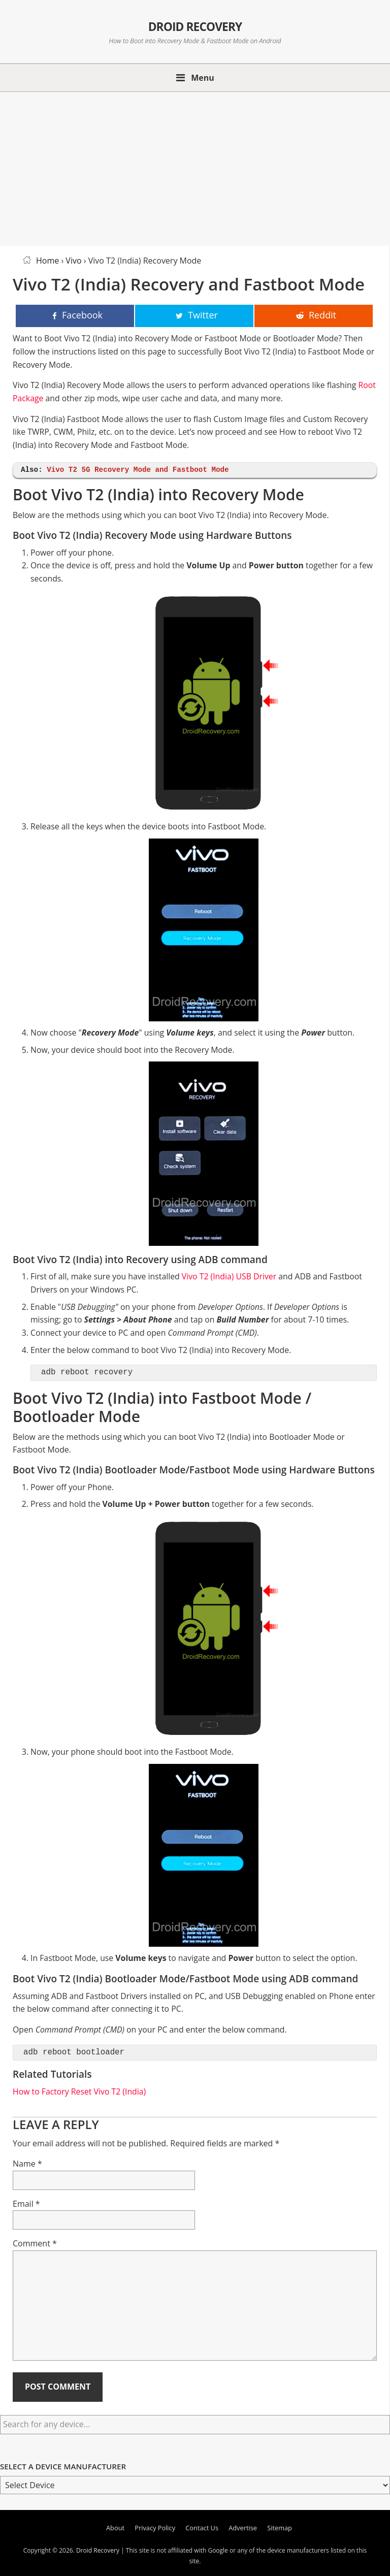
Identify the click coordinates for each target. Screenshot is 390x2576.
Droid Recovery (195, 25)
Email (26, 2203)
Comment (35, 2243)
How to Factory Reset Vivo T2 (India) (79, 2091)
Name (27, 2163)
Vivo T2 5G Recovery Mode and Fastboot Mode (138, 470)
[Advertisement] (195, 167)
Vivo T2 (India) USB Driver (229, 1276)
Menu (202, 77)
